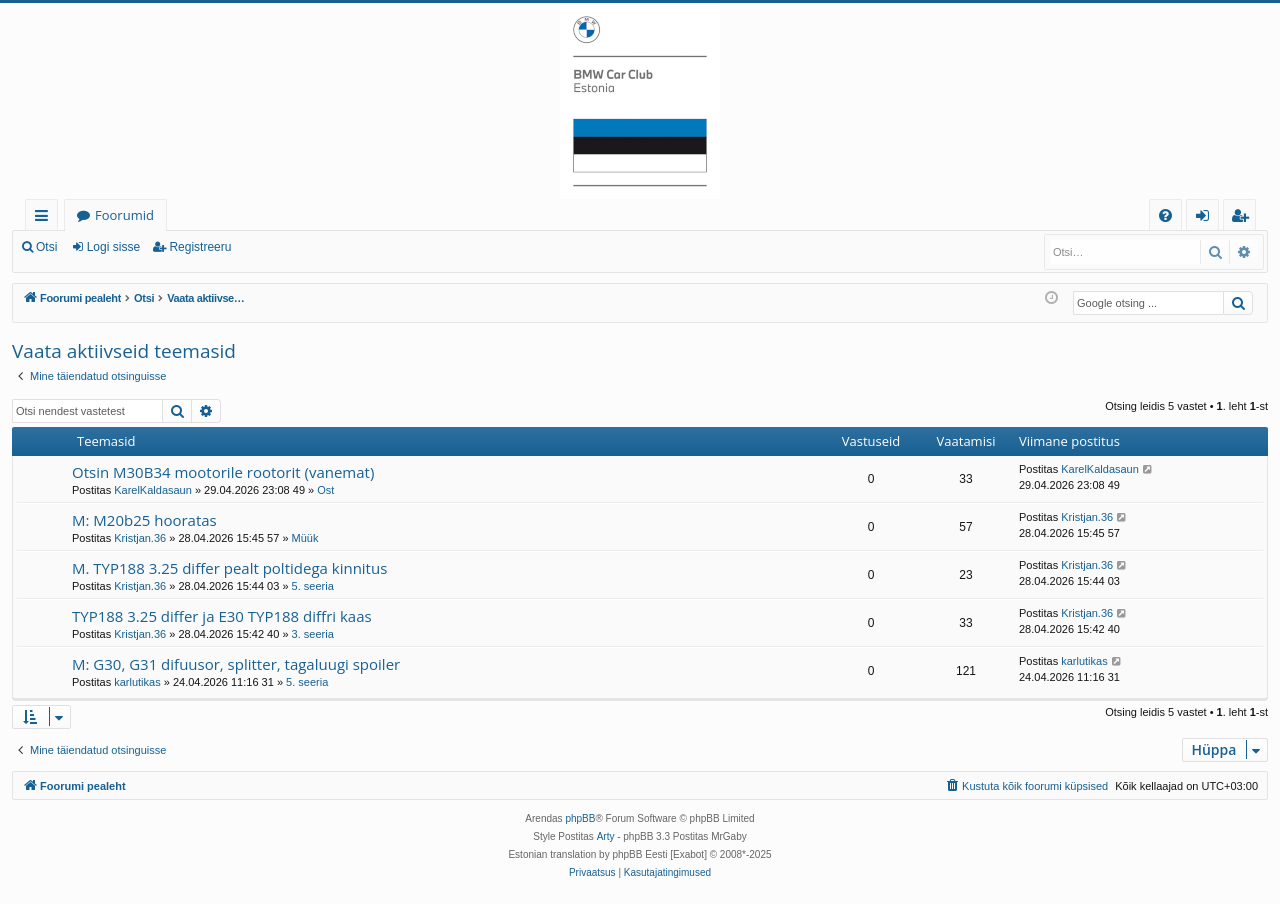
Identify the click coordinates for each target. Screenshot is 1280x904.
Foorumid (124, 215)
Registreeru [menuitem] (1244, 218)
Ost (325, 490)
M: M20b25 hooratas (144, 520)
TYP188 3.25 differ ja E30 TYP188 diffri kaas (222, 616)
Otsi (46, 247)
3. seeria (313, 634)
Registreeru (200, 247)
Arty (606, 836)
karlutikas (137, 682)
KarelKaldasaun (153, 490)
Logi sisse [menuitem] (1206, 218)
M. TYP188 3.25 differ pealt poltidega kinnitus (229, 568)
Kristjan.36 (140, 538)
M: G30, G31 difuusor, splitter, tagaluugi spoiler (236, 664)
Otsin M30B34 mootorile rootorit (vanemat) (223, 472)
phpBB (580, 818)
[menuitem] (1165, 215)
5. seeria (313, 586)
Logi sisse (113, 247)
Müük (305, 538)
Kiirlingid (45, 218)
